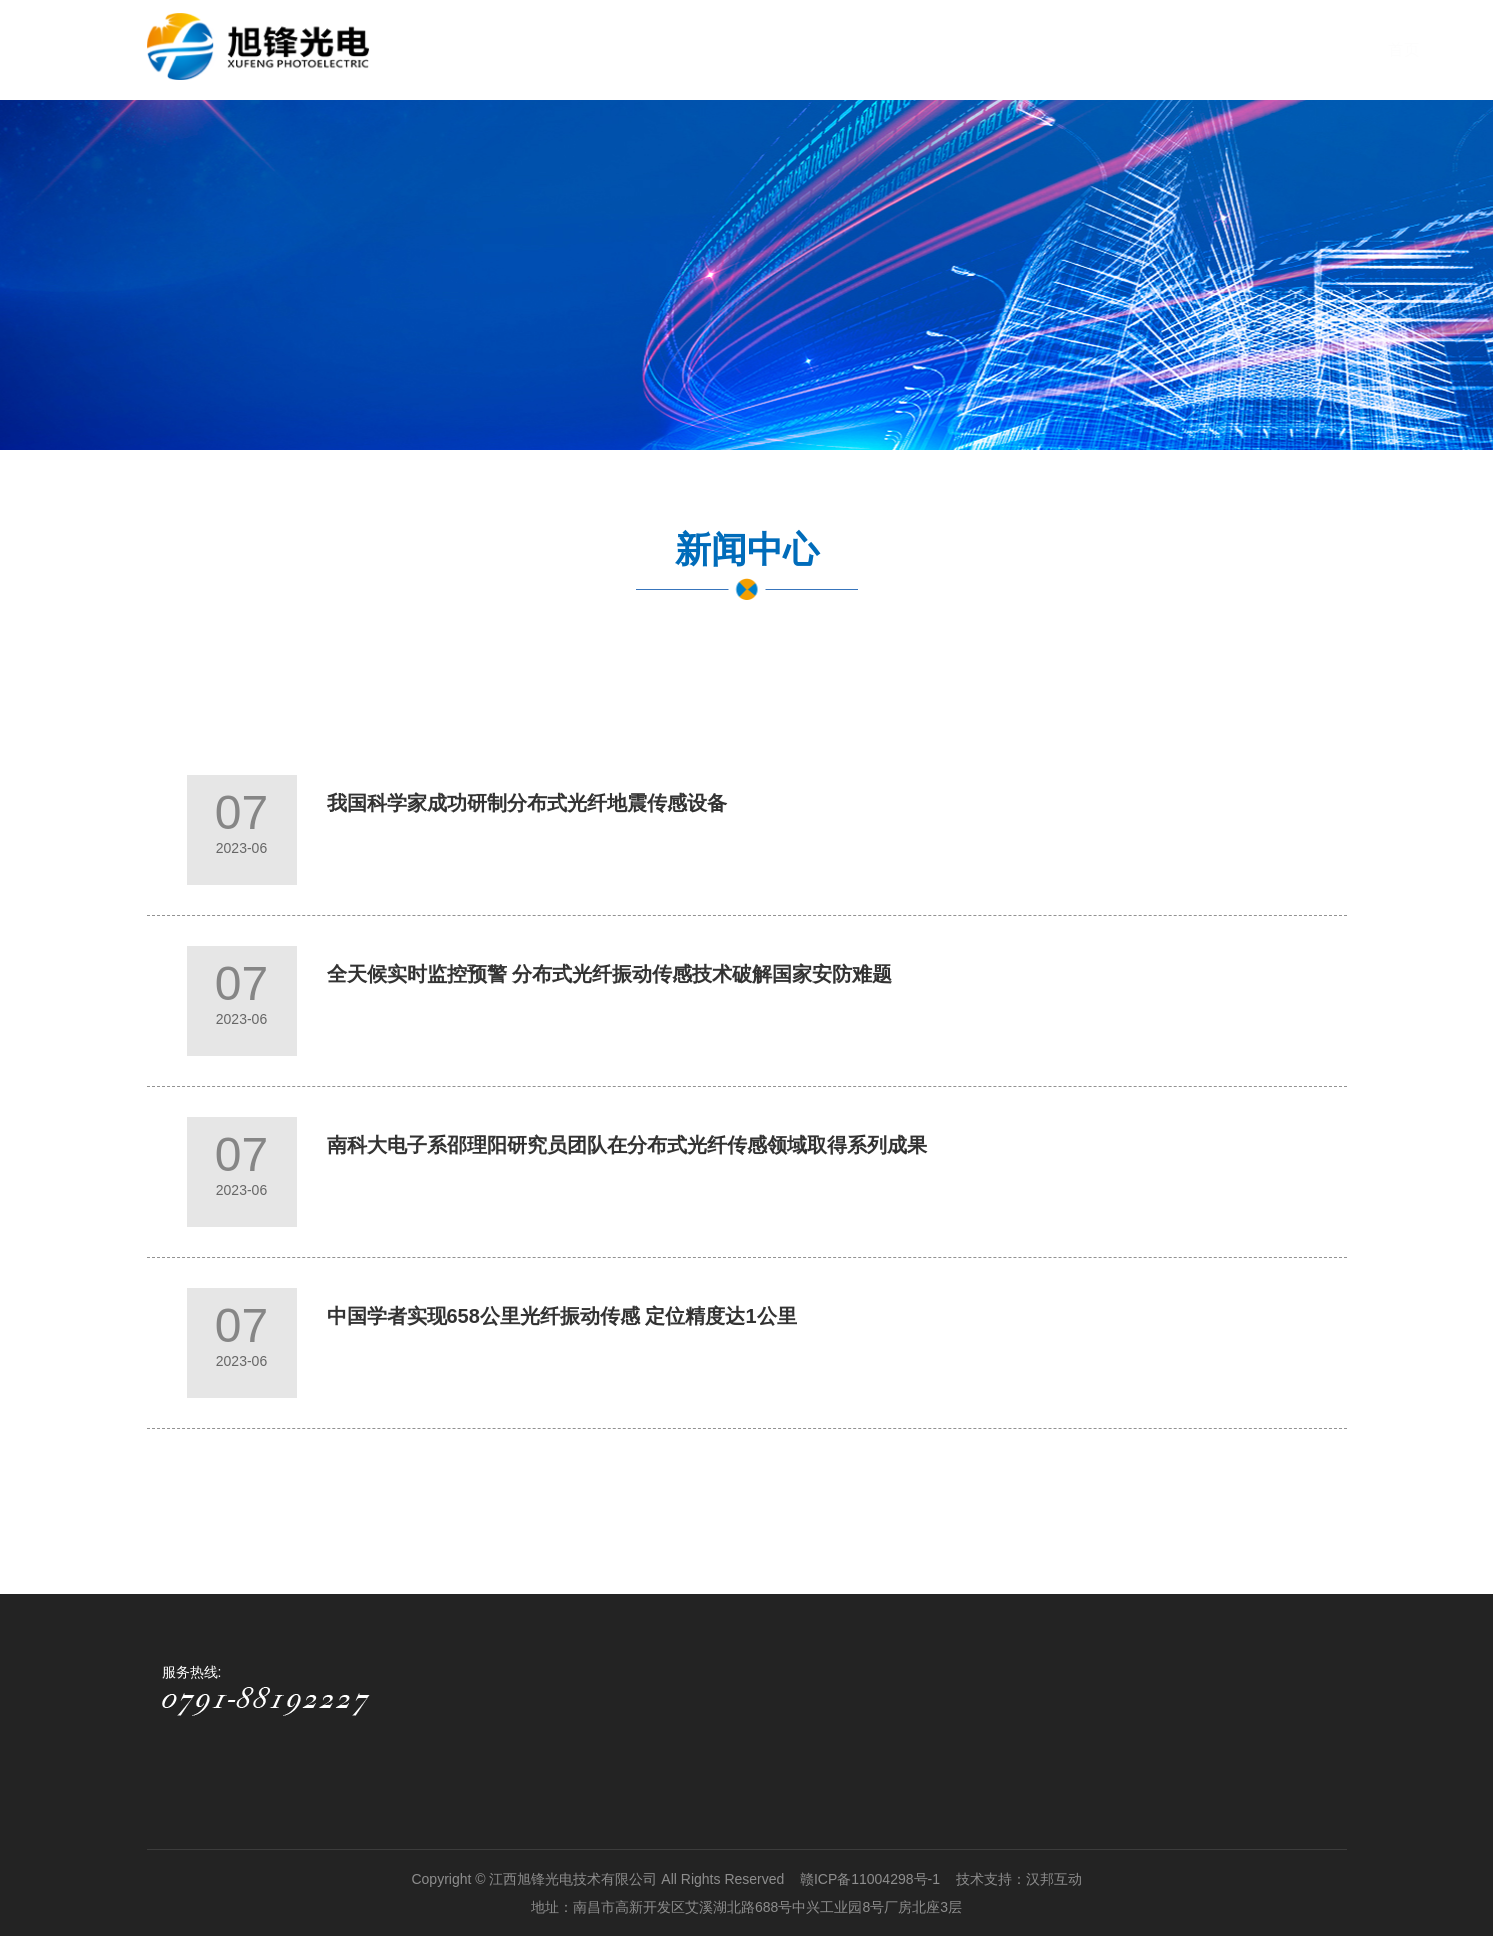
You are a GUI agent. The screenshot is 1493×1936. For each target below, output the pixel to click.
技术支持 (984, 1879)
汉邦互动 (1054, 1879)
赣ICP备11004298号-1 (872, 1879)
